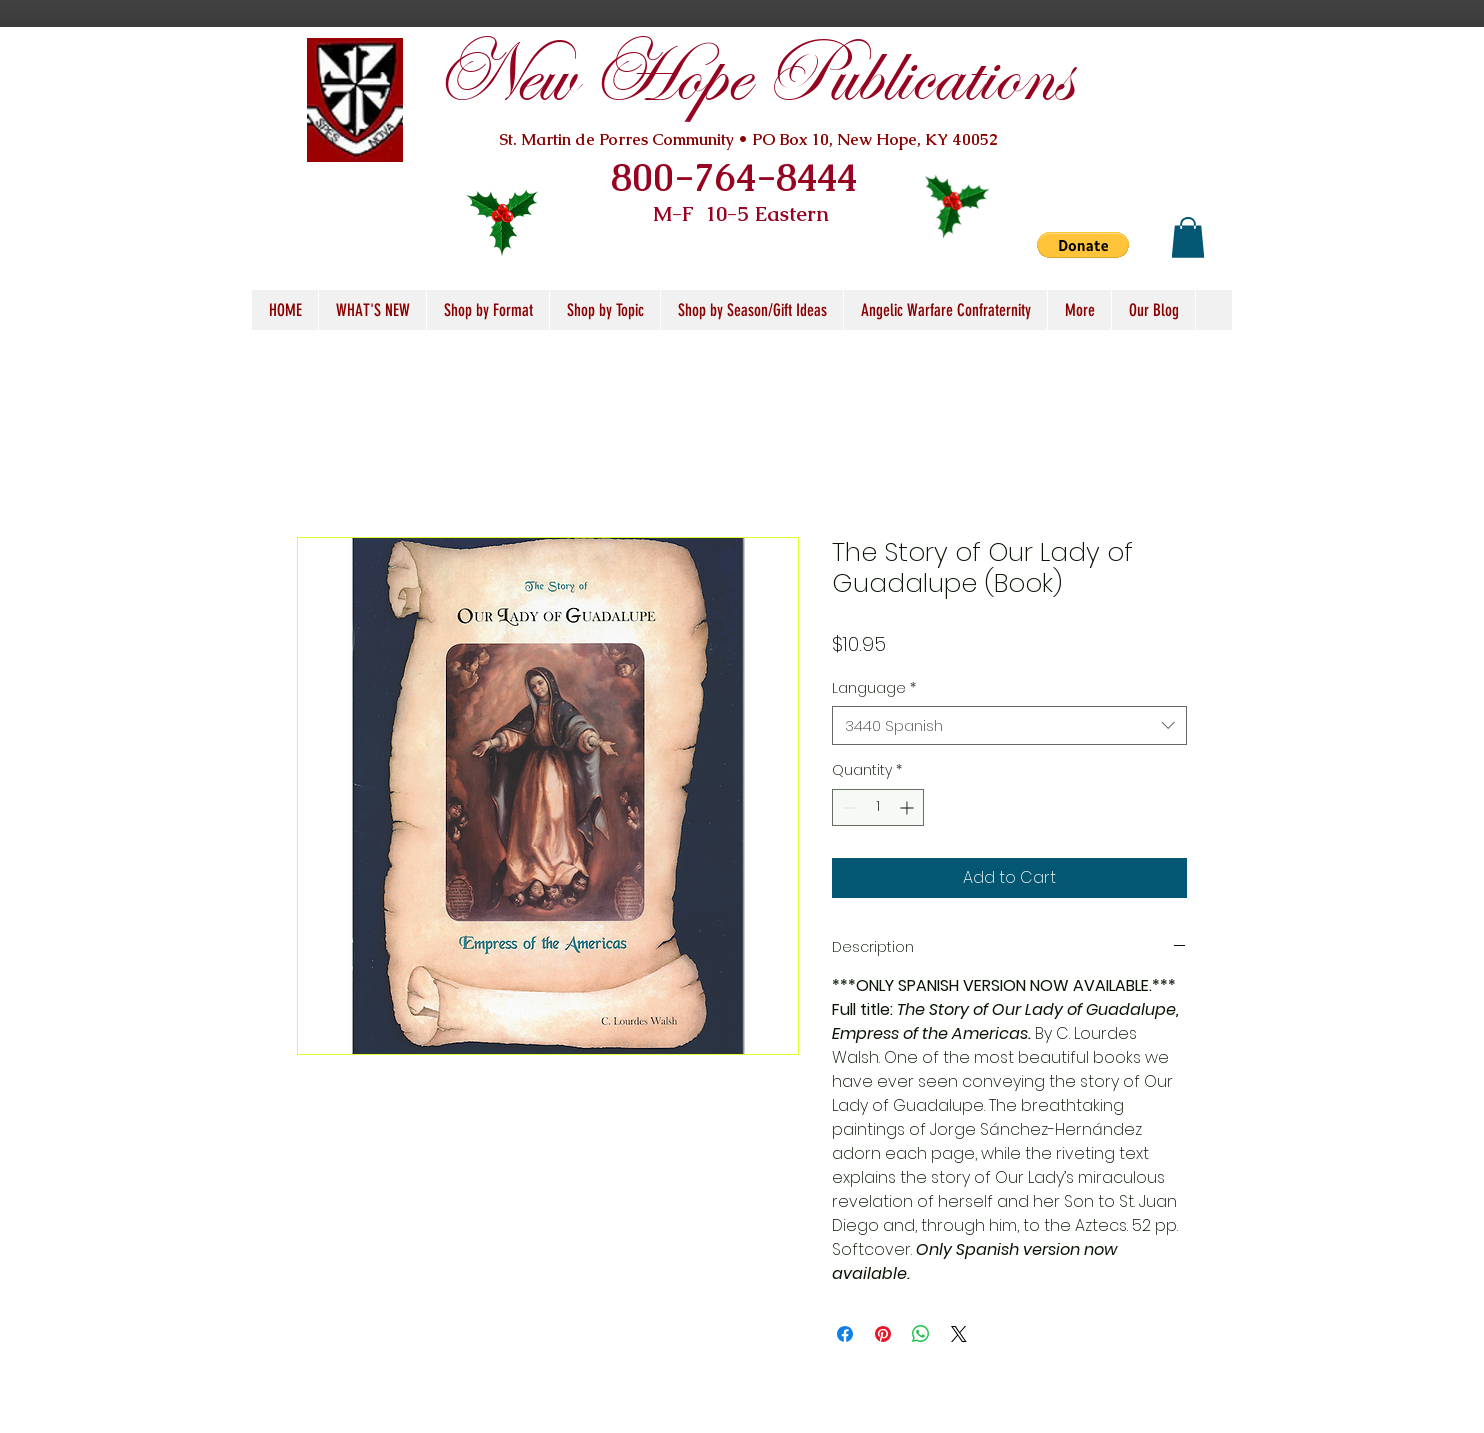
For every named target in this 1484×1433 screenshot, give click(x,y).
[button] (1083, 245)
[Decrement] (847, 807)
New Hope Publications (753, 77)
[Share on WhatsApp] (921, 1334)
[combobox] (1009, 725)
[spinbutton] (878, 807)
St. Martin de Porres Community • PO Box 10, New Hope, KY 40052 (748, 139)
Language (874, 688)
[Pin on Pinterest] (883, 1334)
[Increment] (908, 807)
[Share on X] (959, 1334)
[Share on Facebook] (845, 1334)
